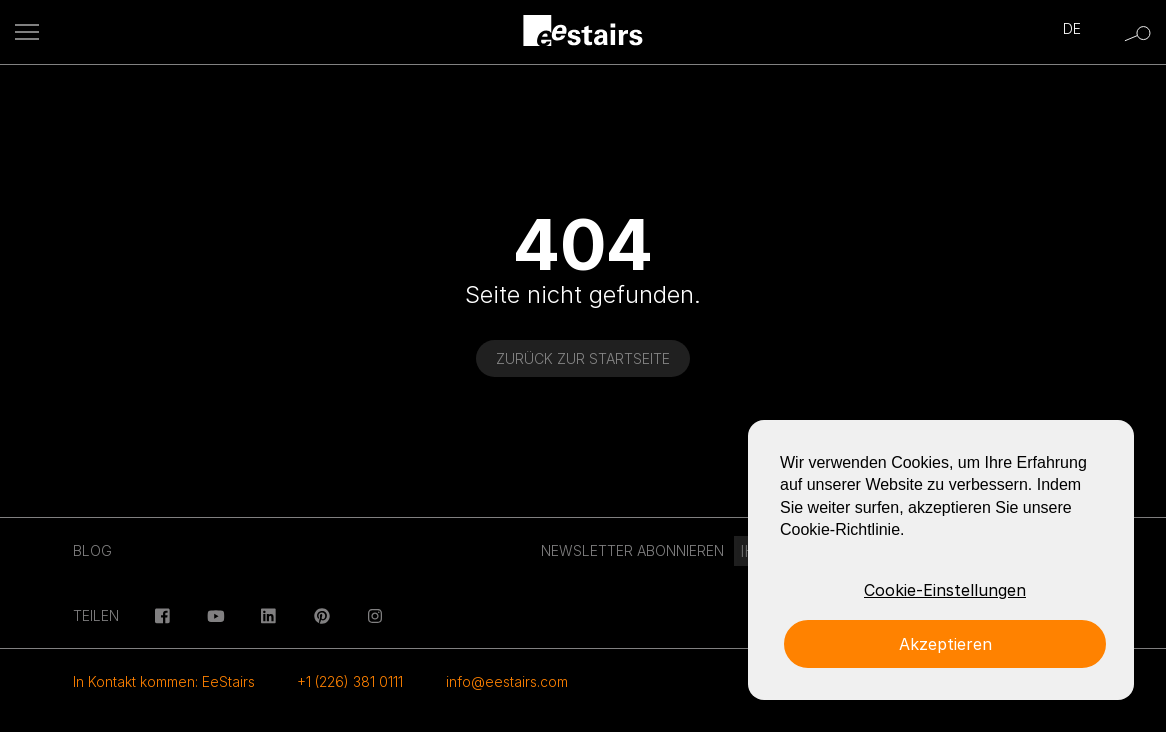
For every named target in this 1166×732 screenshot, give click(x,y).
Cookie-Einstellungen (945, 590)
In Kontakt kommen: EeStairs (164, 681)
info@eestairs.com (507, 681)
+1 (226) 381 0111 (350, 681)
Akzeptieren (945, 644)
